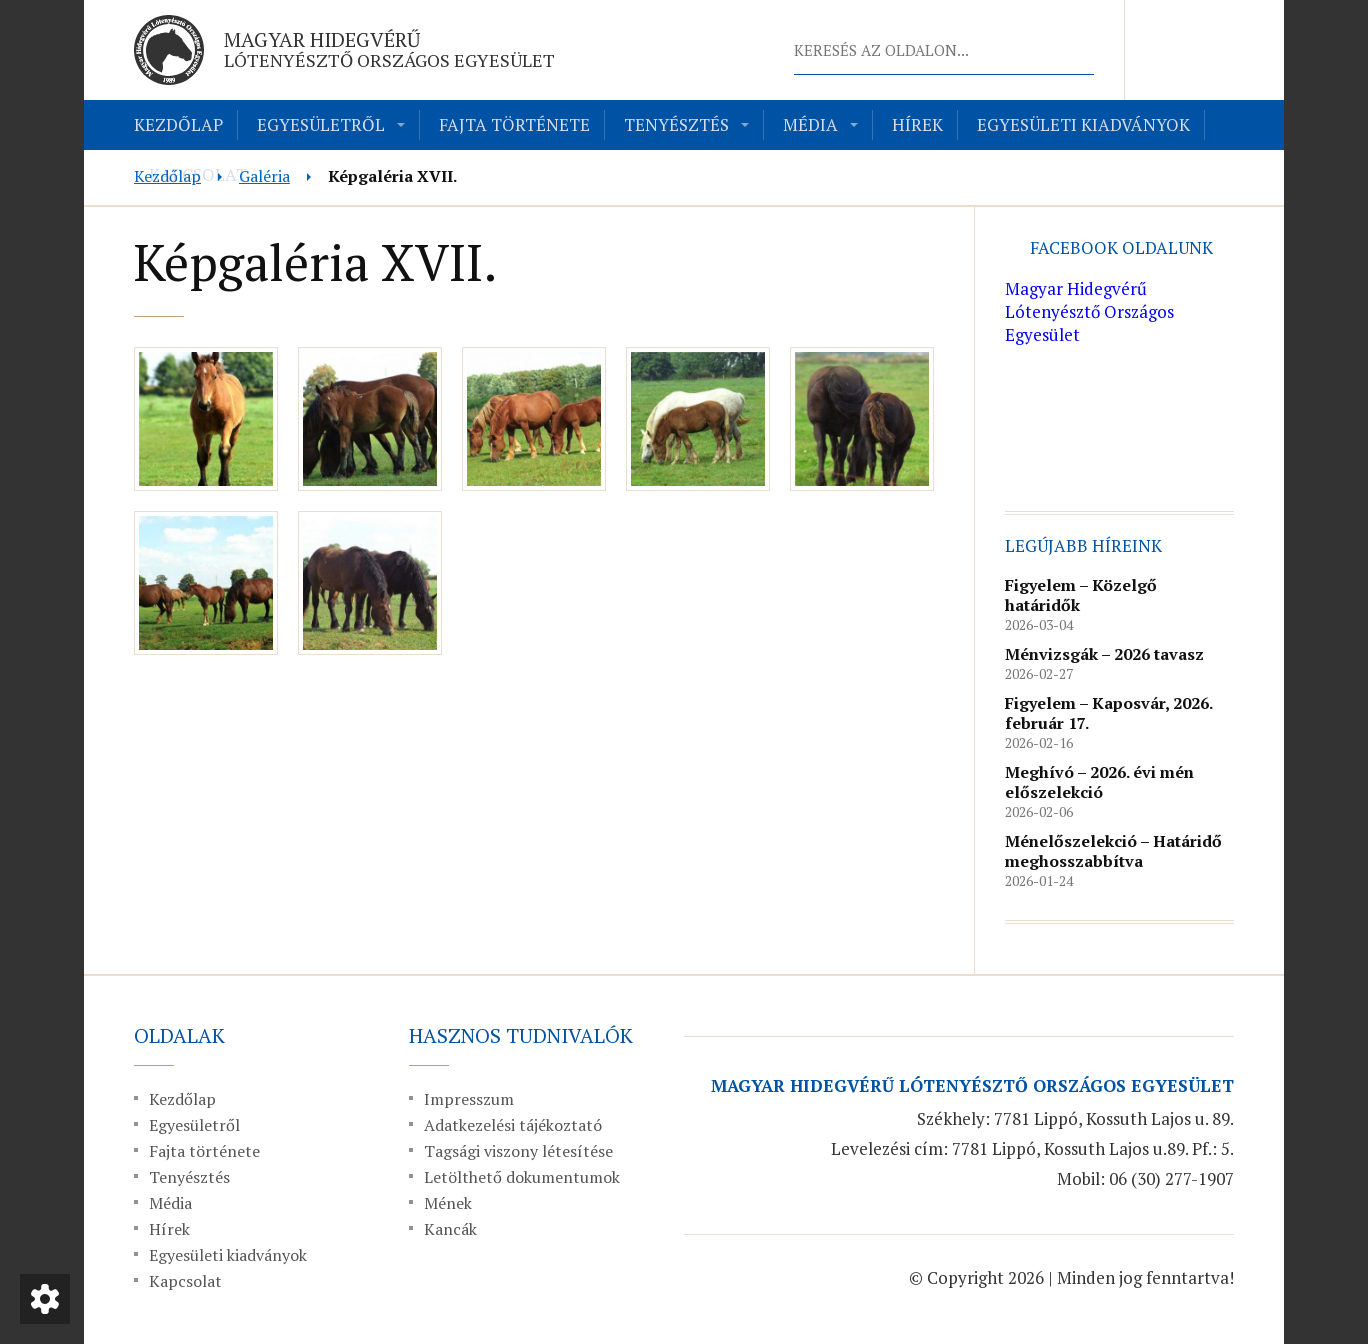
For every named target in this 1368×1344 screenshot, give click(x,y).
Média (810, 124)
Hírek (917, 124)
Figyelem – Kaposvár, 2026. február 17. (1108, 713)
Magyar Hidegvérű (389, 49)
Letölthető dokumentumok (522, 1177)
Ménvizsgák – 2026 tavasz (1104, 654)
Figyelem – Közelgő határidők (1081, 595)
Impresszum (469, 1099)
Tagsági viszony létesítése (518, 1151)
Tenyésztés (676, 124)
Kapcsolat (185, 1281)
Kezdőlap (178, 124)
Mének (448, 1203)
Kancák (450, 1229)
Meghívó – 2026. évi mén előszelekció (1099, 782)
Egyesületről (321, 124)
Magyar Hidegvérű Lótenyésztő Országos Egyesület (1089, 311)
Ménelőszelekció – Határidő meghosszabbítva (1113, 851)
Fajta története (514, 124)
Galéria (264, 176)
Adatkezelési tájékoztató (513, 1125)
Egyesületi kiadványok (1083, 124)
